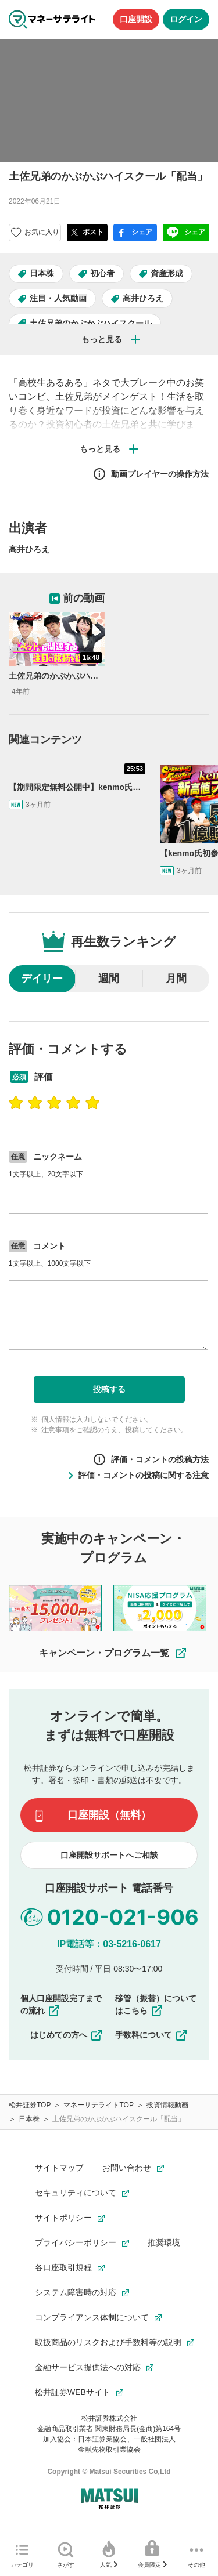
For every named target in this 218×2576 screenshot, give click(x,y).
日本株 (42, 273)
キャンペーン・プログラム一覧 (113, 1653)
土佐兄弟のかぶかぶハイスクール (91, 323)
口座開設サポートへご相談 (109, 1855)
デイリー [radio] (42, 978)
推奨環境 (164, 2242)
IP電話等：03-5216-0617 (109, 1944)
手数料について (151, 2034)
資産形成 (167, 273)
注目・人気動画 (58, 298)
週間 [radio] (108, 978)
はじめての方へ (66, 2034)
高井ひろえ (143, 298)
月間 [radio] (176, 978)
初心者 (102, 273)
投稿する (109, 1389)
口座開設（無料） (109, 1815)
